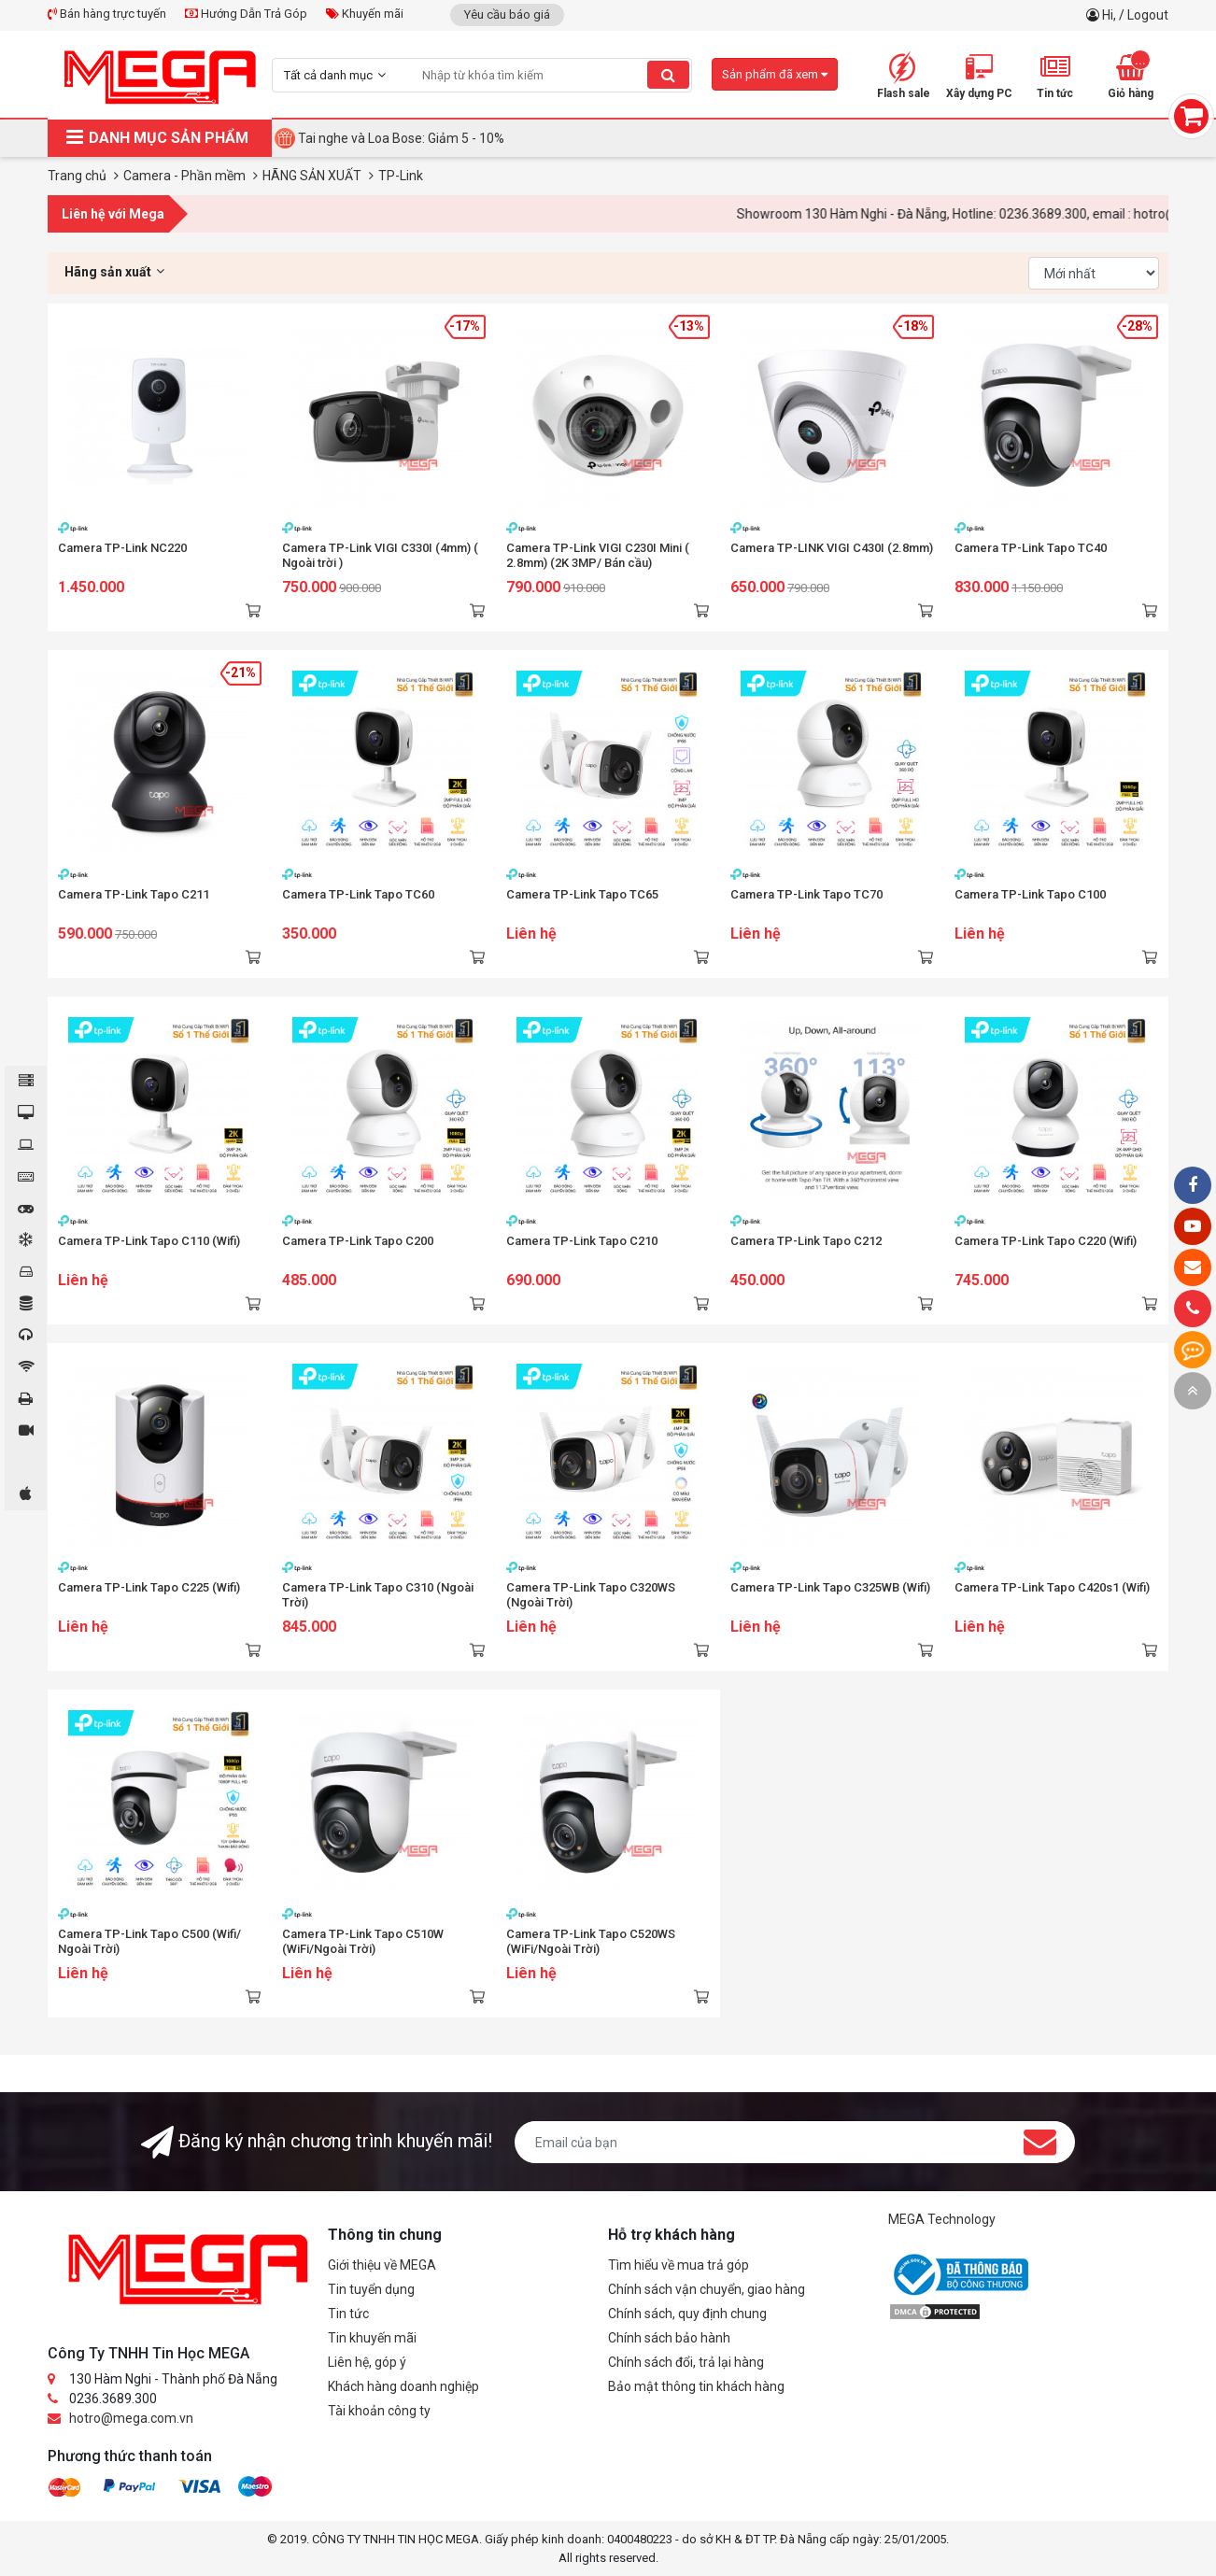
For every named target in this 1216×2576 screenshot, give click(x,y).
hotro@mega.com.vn (131, 2418)
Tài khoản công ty (379, 2410)
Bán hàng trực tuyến (107, 14)
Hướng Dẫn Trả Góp (246, 14)
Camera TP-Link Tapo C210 (581, 1241)
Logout (1147, 14)
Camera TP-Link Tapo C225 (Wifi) (149, 1587)
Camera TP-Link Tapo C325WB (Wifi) (830, 1587)
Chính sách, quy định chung (687, 2313)
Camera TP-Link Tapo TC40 (1030, 548)
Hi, (1110, 14)
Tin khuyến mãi (372, 2337)
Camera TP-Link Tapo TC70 (806, 894)
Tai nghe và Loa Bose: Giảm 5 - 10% (401, 138)
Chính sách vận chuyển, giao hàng (706, 2289)
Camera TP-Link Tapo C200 (357, 1241)
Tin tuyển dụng (371, 2289)
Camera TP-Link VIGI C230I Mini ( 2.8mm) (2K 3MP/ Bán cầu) (597, 555)
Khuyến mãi (364, 14)
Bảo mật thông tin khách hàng (696, 2386)
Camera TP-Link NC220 (122, 548)
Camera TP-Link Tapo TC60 (358, 894)
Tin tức (348, 2313)
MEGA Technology (942, 2219)
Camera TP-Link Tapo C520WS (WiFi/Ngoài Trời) (590, 1941)
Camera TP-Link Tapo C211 (133, 894)
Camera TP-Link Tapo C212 (806, 1241)
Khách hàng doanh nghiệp (403, 2386)
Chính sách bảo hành (669, 2337)
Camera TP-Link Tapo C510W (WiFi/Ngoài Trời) (363, 1941)
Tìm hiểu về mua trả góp (678, 2265)
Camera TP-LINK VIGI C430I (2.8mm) (831, 548)
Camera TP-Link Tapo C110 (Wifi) (149, 1241)
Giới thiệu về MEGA (382, 2265)
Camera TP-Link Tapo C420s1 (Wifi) (1052, 1587)
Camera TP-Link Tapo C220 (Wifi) (1045, 1241)
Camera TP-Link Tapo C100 (1030, 894)
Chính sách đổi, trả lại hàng (686, 2362)
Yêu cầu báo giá (507, 14)
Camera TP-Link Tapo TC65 (582, 894)
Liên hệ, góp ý (367, 2362)
